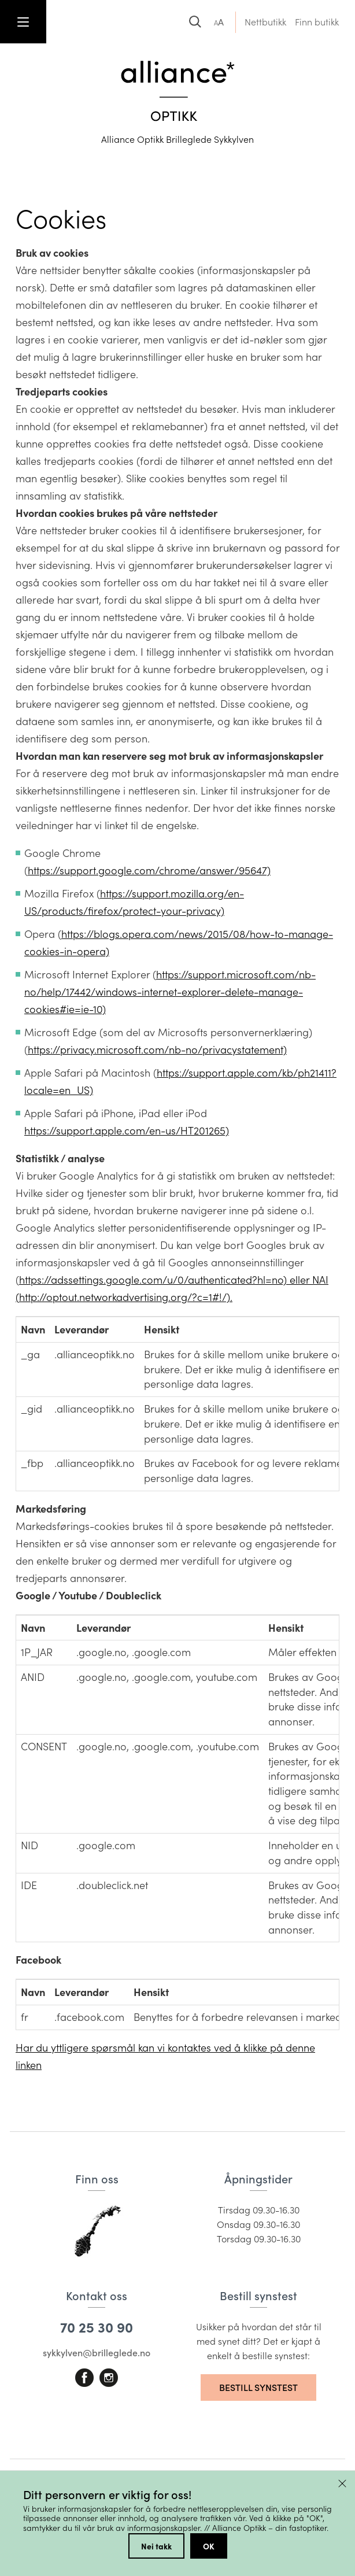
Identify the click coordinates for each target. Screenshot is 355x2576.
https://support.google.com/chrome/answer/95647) (149, 870)
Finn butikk (317, 22)
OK (209, 2546)
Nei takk (156, 2546)
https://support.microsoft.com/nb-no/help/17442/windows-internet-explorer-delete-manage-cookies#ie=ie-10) (170, 991)
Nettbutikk (265, 22)
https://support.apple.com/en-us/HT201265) (126, 1130)
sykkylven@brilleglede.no (96, 2352)
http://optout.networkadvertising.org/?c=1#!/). (125, 1297)
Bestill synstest (258, 2387)
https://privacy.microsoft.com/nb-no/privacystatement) (157, 1049)
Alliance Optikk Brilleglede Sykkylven (177, 139)
